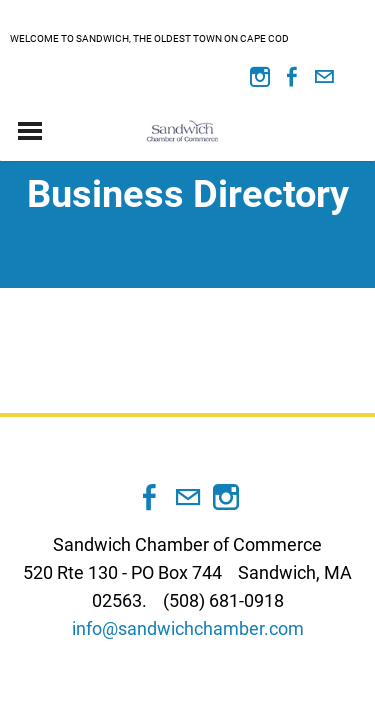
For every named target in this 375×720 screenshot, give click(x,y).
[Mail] (324, 77)
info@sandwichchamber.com (188, 628)
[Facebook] (292, 77)
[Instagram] (260, 77)
